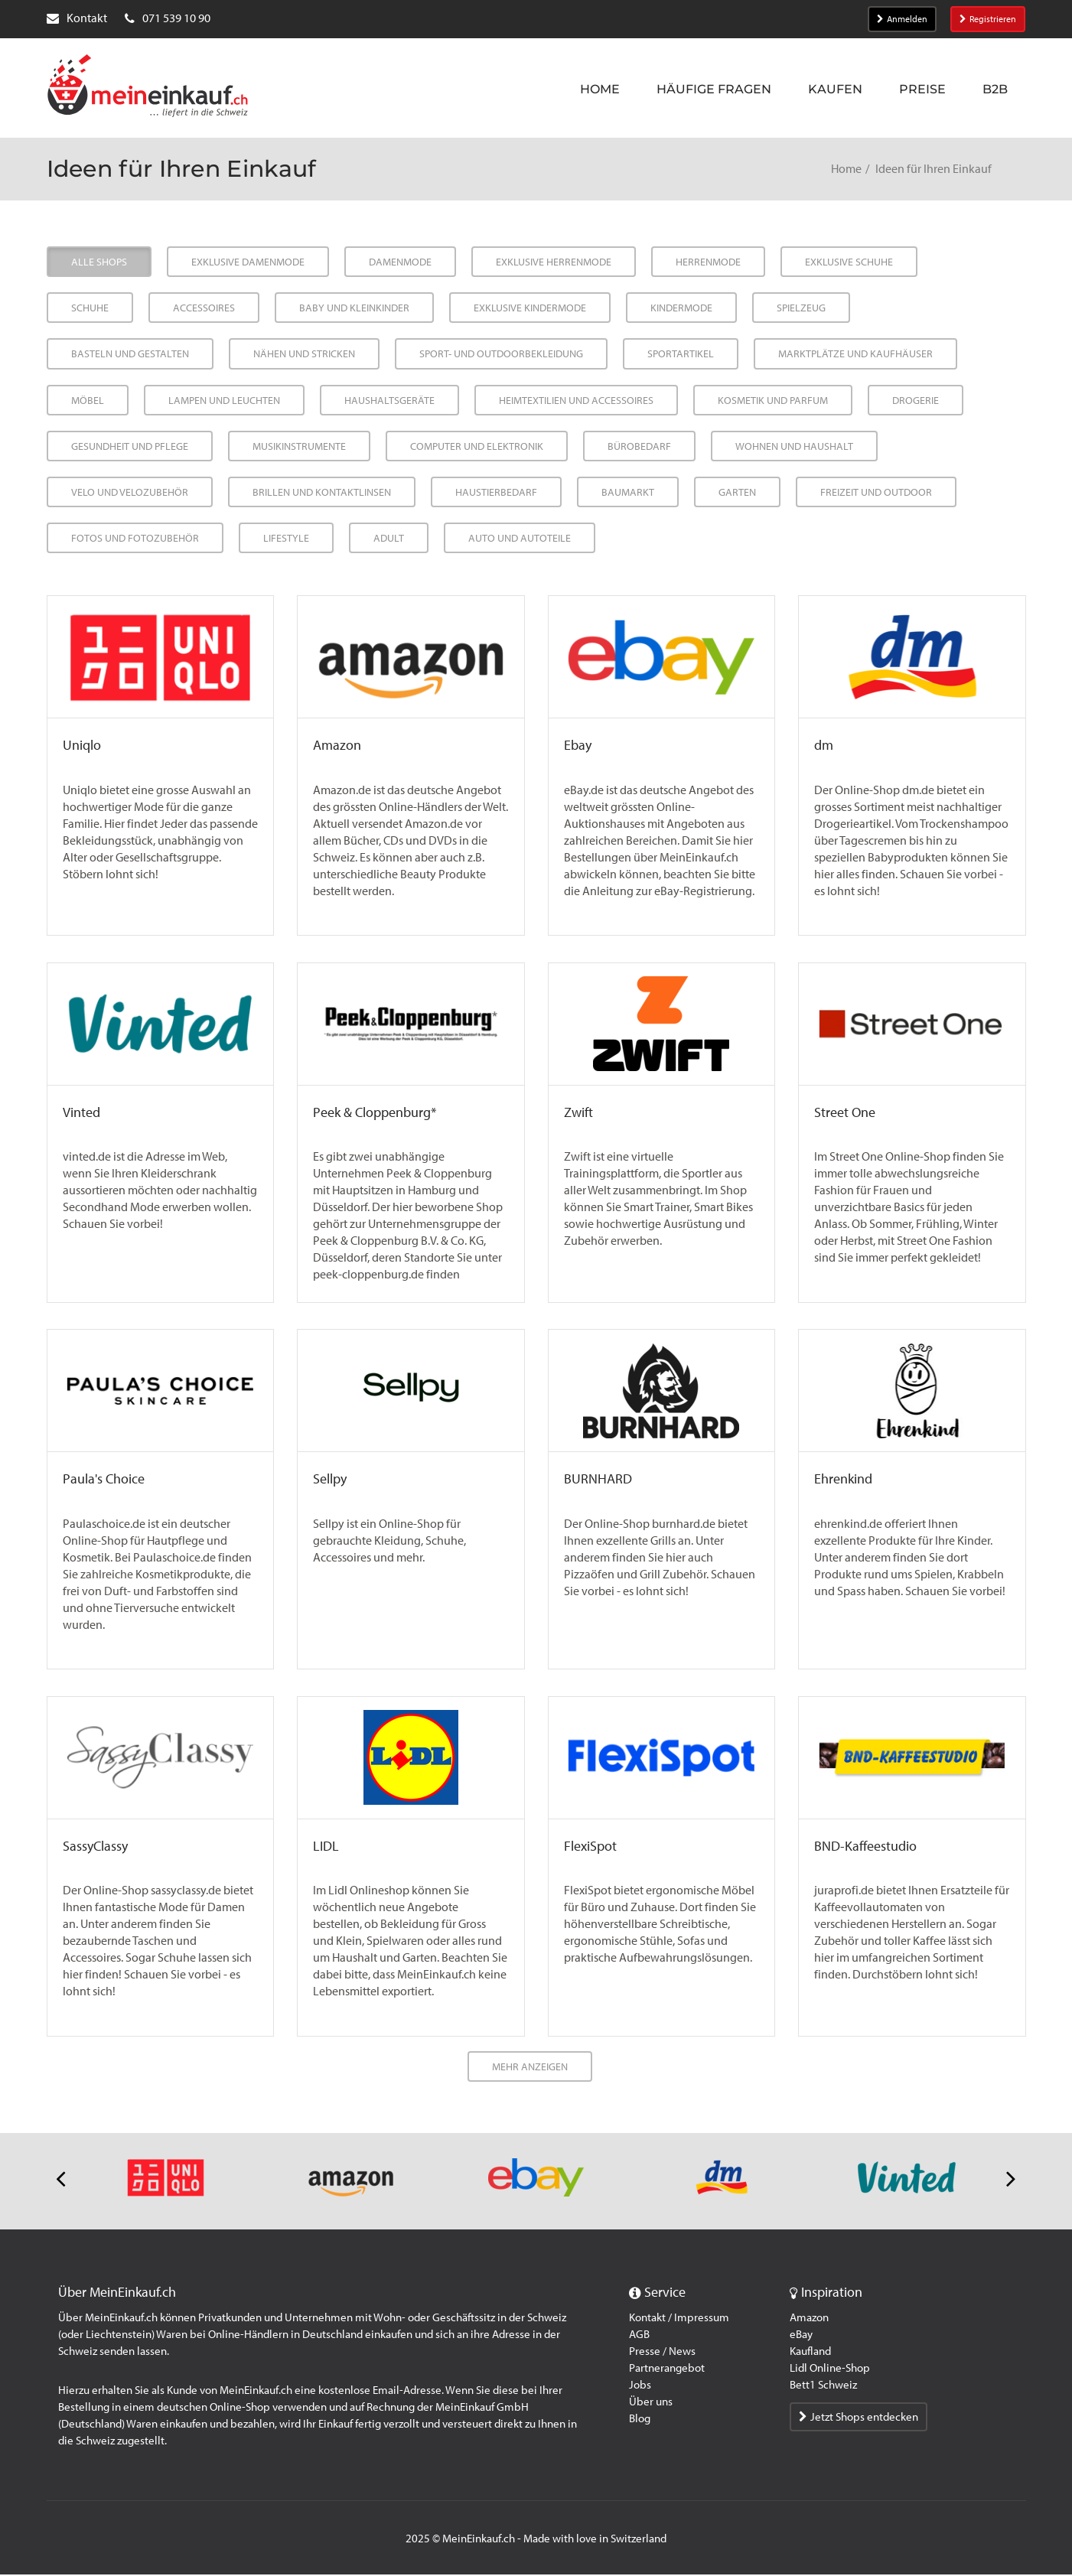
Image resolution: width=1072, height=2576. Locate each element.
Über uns (651, 2403)
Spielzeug (801, 307)
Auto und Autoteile (519, 538)
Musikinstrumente (299, 446)
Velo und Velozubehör (129, 492)
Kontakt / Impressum (679, 2319)
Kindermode (681, 307)
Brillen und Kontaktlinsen (322, 492)
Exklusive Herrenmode (553, 262)
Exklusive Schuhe (849, 262)
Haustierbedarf (496, 492)
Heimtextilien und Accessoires (576, 400)
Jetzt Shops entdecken (858, 2418)
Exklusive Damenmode (248, 262)
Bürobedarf (639, 446)
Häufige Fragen (714, 89)
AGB (639, 2336)
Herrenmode (708, 262)
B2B (995, 89)
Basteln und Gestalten (130, 353)
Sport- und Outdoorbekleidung (501, 353)
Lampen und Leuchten (224, 400)
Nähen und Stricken (304, 353)
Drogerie (915, 400)
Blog (639, 2420)
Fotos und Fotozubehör (135, 538)
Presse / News (662, 2352)
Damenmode (400, 262)
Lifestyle (286, 538)
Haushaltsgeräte (389, 400)
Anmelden (902, 19)
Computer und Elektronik (476, 446)
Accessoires (204, 307)
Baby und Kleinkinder (354, 307)
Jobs (640, 2386)
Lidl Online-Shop (830, 2369)
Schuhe (90, 307)
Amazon (809, 2319)
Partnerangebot (667, 2369)
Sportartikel (680, 353)
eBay (801, 2336)
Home (600, 89)
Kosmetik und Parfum (773, 400)
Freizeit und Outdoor (876, 492)
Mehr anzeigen (530, 2068)
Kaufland (810, 2352)
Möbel (87, 400)
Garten (737, 492)
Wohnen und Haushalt (794, 446)
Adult (388, 538)
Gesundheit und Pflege (129, 446)
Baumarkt (627, 492)
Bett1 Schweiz (823, 2386)
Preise (922, 89)
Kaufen (835, 89)
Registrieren (988, 19)
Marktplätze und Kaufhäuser (855, 353)
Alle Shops (99, 262)
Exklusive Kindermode (530, 307)
